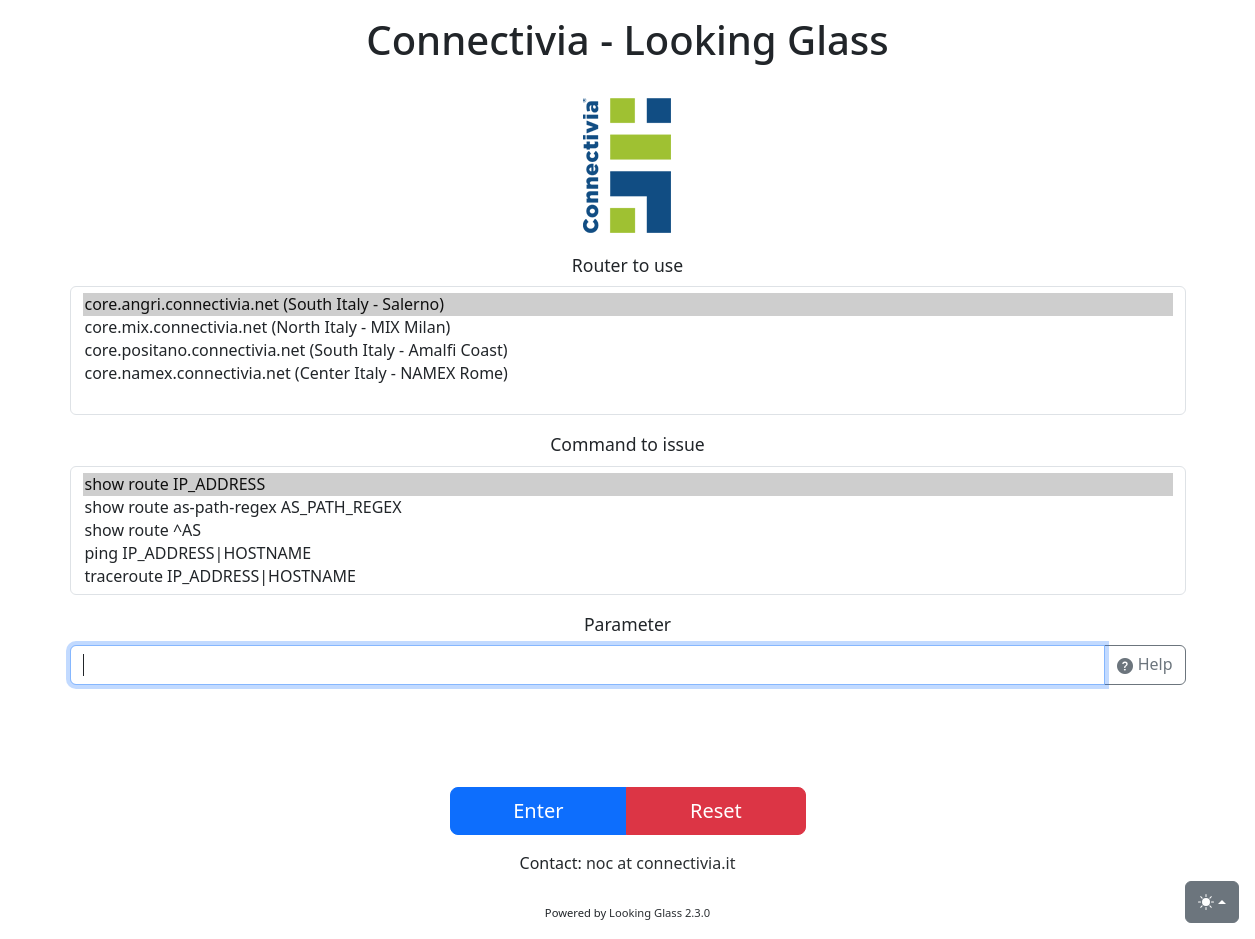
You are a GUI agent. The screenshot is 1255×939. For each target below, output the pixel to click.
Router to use (627, 265)
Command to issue (627, 444)
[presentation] (628, 740)
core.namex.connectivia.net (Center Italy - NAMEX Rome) (628, 373)
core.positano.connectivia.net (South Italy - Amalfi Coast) (628, 350)
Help (1144, 665)
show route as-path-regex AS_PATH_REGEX (628, 507)
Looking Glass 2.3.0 (659, 912)
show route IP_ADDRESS (628, 484)
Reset (716, 810)
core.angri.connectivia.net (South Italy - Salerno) (628, 304)
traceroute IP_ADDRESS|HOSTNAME (628, 576)
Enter (538, 810)
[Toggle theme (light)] (1212, 902)
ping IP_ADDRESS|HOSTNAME (628, 553)
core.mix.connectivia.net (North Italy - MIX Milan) (628, 327)
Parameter (627, 624)
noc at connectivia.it (661, 863)
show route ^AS (628, 530)
